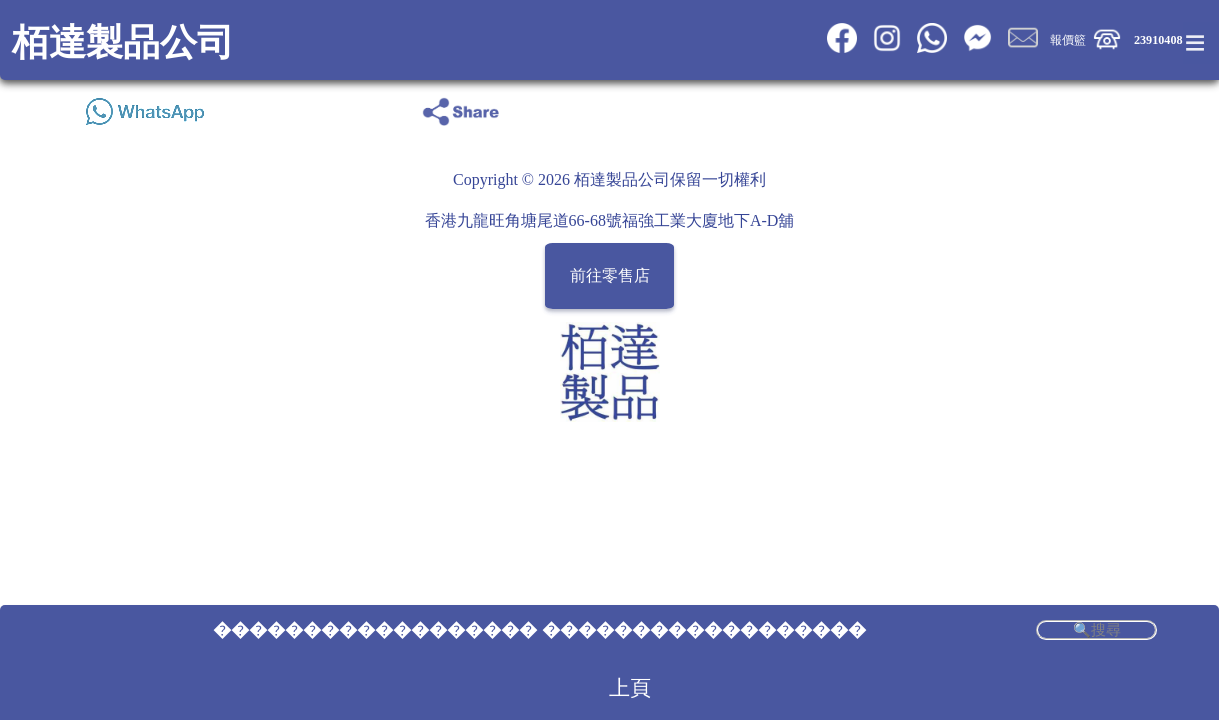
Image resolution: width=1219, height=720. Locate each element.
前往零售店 (610, 275)
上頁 (630, 688)
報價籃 (1068, 40)
